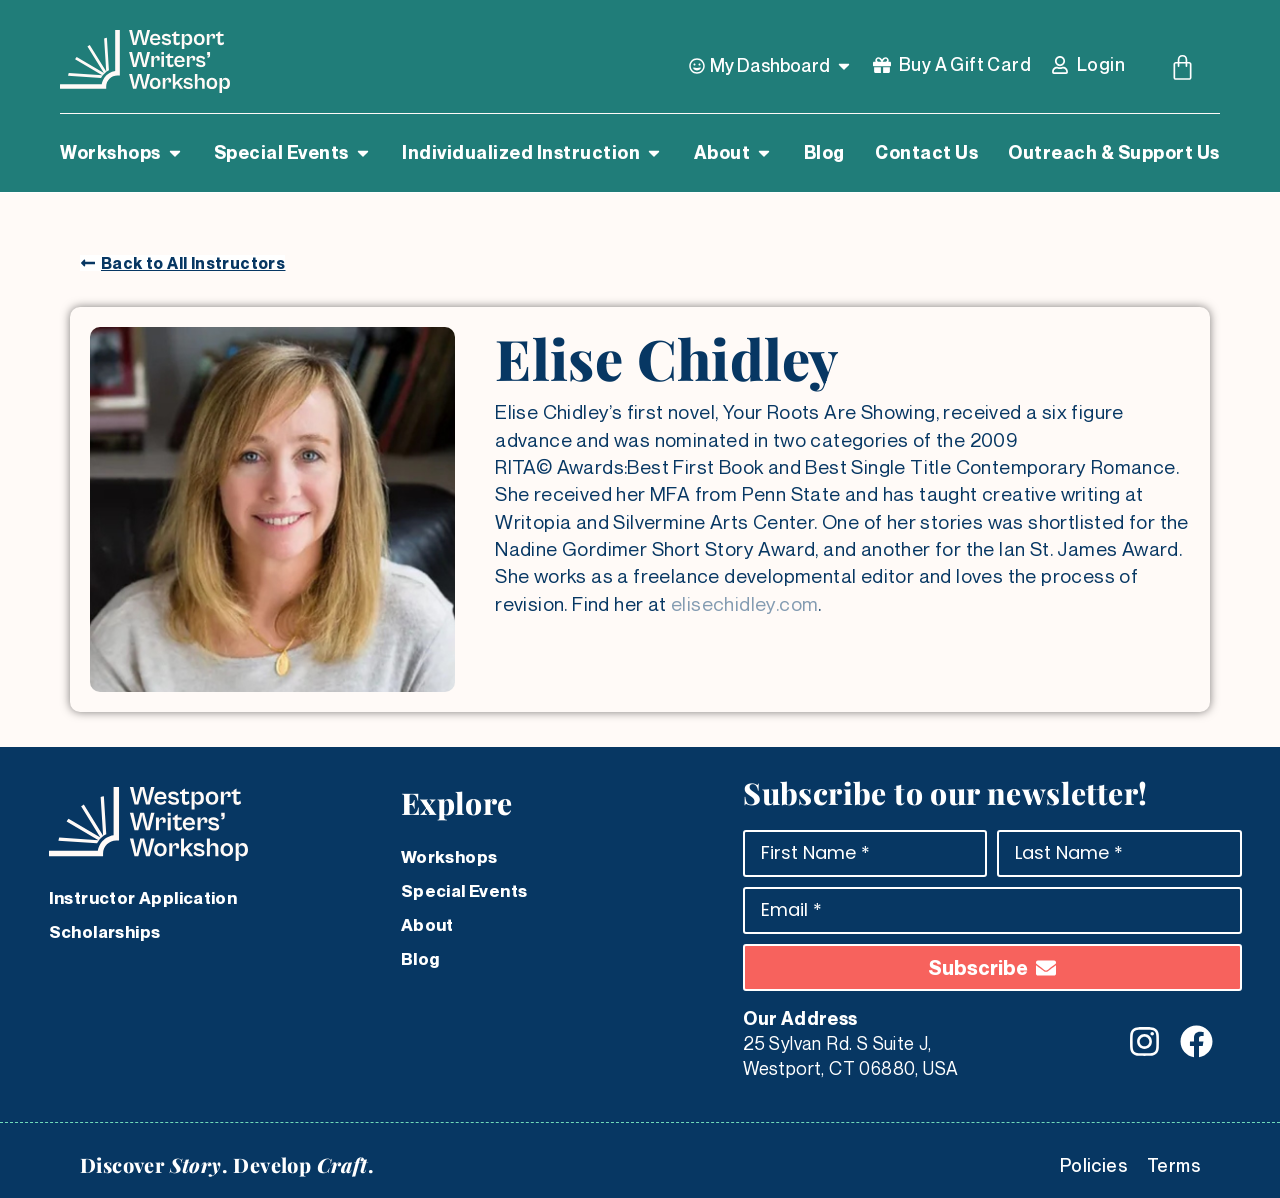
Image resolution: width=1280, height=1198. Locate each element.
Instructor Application (143, 898)
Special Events (464, 891)
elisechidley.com (744, 603)
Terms (1173, 1165)
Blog (420, 959)
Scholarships (105, 932)
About (427, 925)
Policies (1093, 1165)
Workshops (449, 857)
